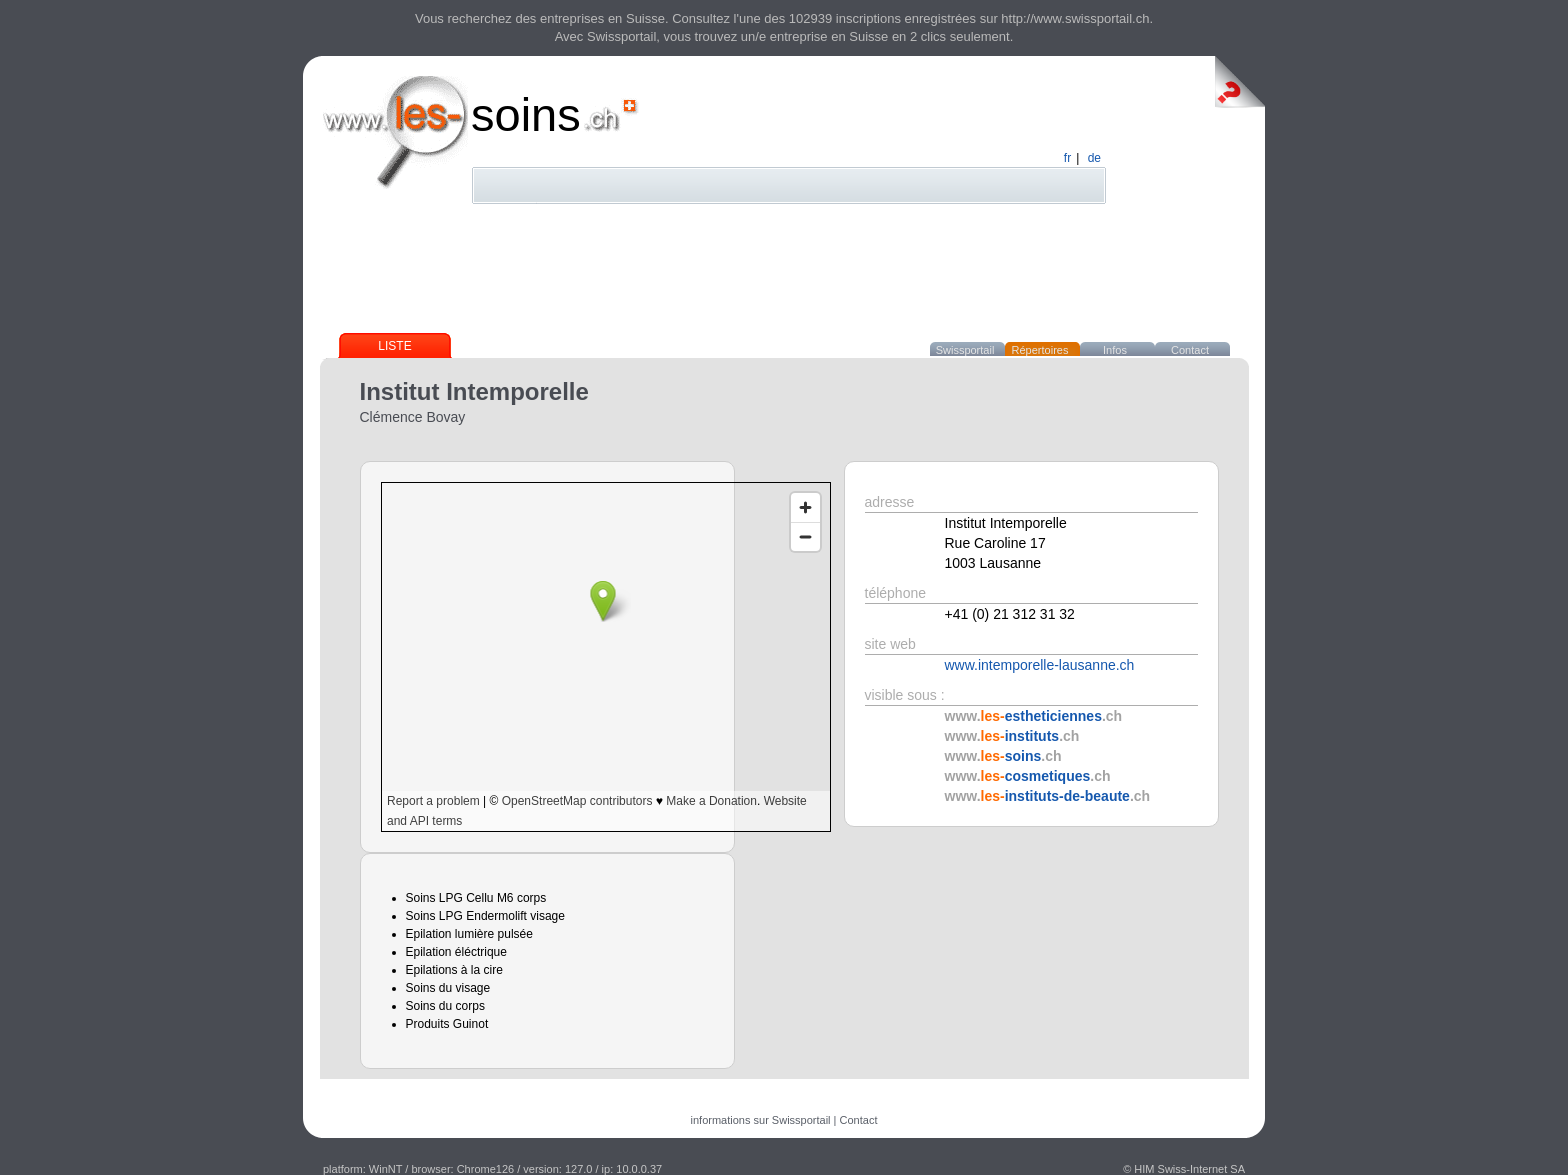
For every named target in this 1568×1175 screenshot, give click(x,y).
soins (526, 114)
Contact (1190, 350)
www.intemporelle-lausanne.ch (1040, 665)
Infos (1115, 350)
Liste (394, 346)
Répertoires (1040, 350)
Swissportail (965, 350)
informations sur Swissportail (761, 1120)
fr (1067, 158)
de (1094, 158)
